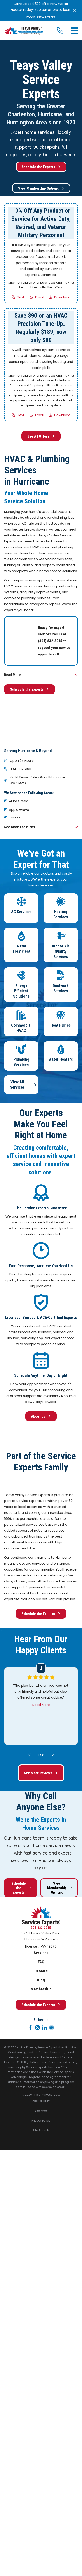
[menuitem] (41, 2101)
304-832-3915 (21, 769)
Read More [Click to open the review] (41, 1704)
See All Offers (41, 436)
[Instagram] (37, 2027)
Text (20, 297)
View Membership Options (41, 188)
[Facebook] (30, 2027)
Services (41, 1952)
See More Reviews (41, 1773)
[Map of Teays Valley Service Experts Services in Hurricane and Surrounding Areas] (41, 722)
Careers (41, 1971)
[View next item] (52, 1755)
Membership (41, 1989)
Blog (41, 1980)
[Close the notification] (74, 10)
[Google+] (51, 2027)
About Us (41, 1416)
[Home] (23, 31)
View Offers (46, 17)
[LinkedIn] (44, 2027)
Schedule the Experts (41, 167)
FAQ (41, 1961)
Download (62, 297)
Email (39, 297)
